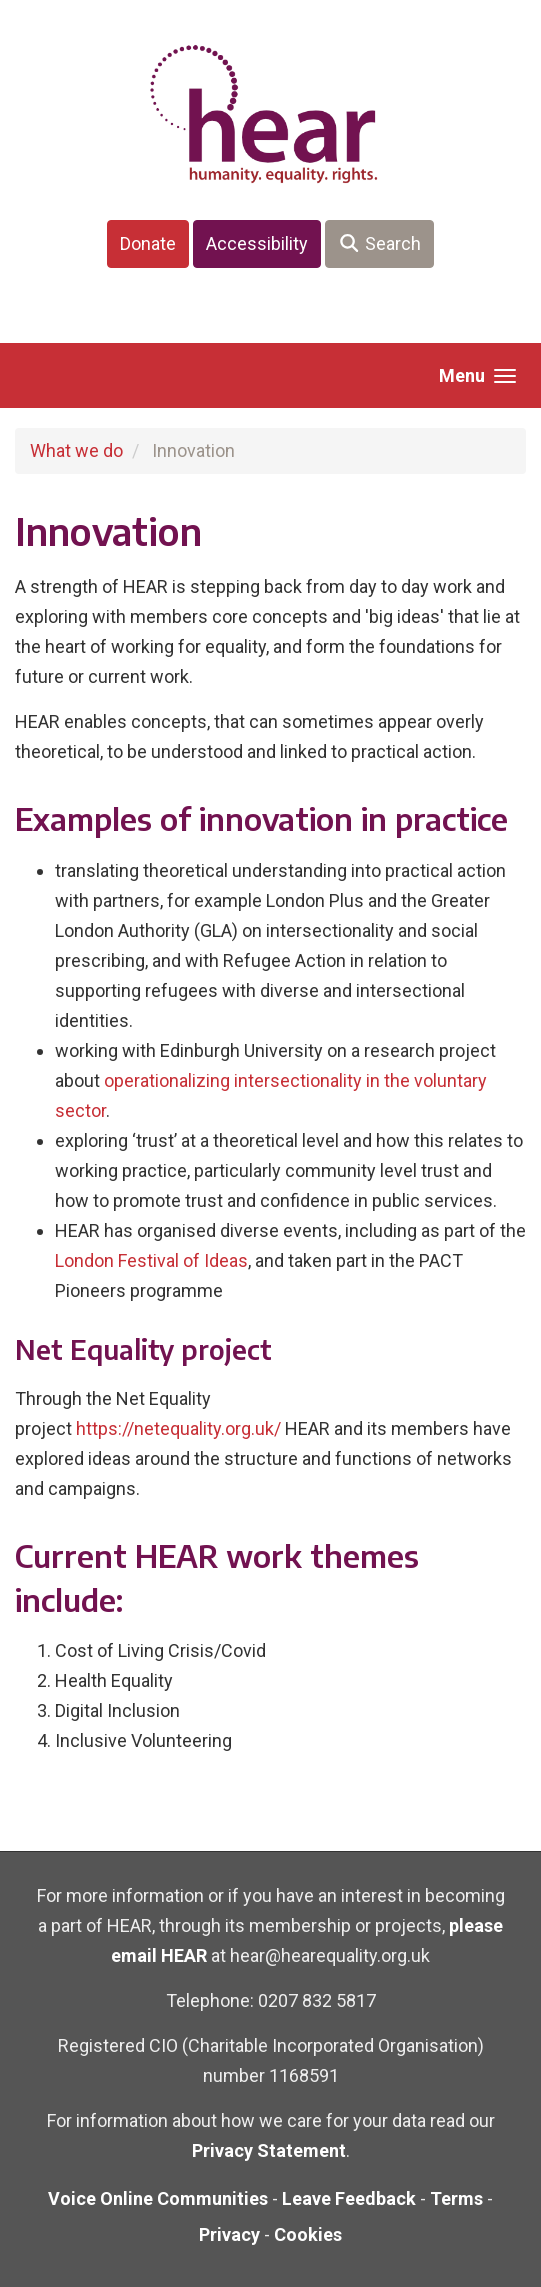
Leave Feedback (349, 2198)
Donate (148, 243)
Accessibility (257, 243)
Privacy (229, 2234)
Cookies (308, 2234)
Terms (456, 2198)
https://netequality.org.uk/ (178, 1428)
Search (379, 243)
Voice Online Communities (158, 2198)
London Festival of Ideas (151, 1260)
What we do (76, 450)
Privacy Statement (269, 2150)
